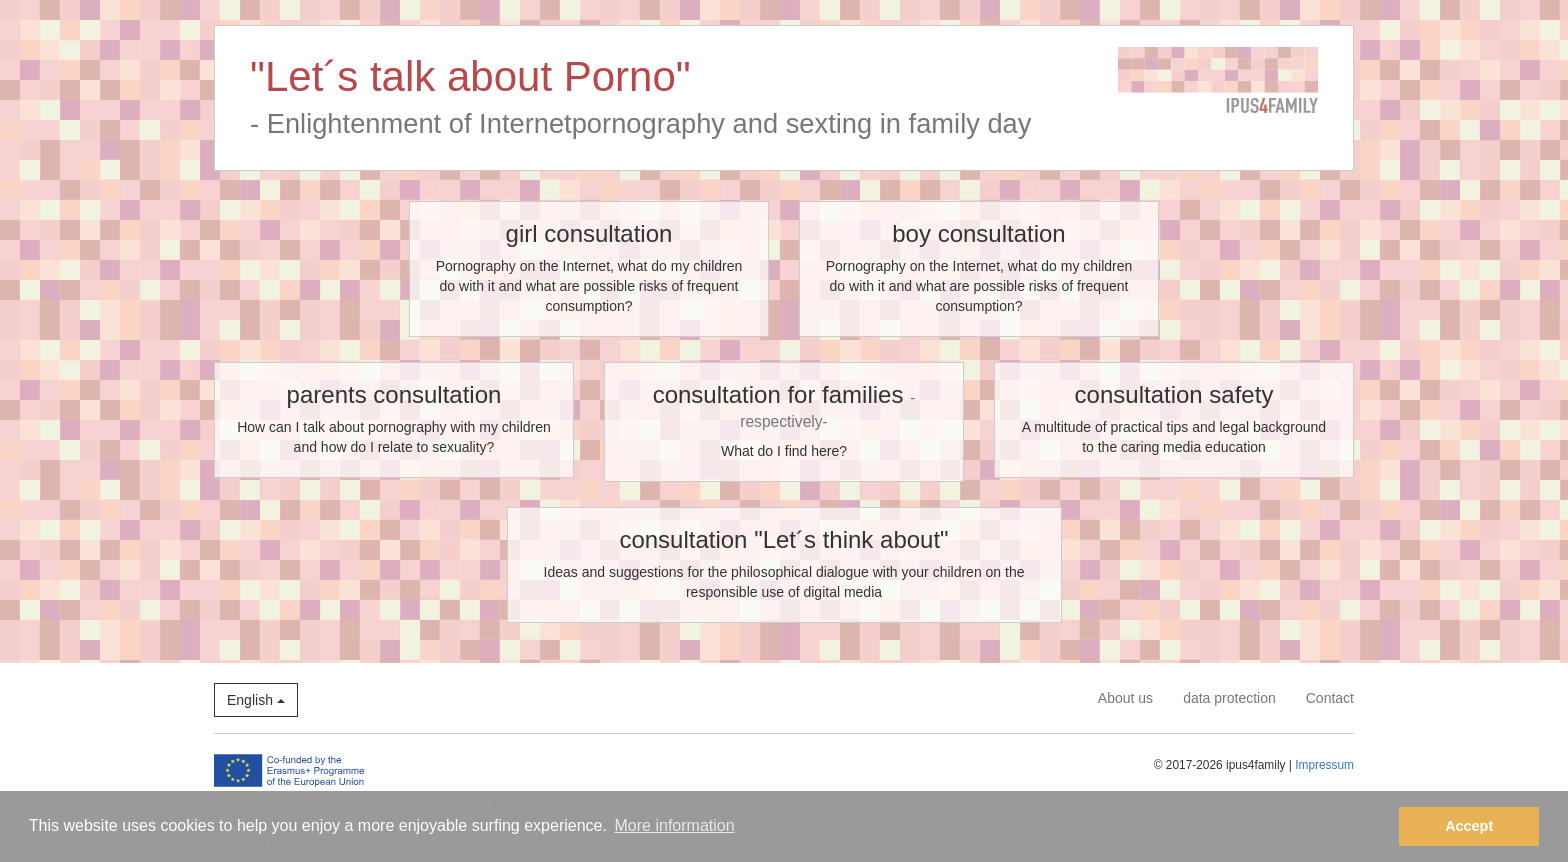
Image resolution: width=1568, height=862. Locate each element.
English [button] (256, 700)
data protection (1229, 698)
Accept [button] (1469, 826)
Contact (1330, 698)
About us (1125, 698)
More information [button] (675, 825)
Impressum (1324, 765)
